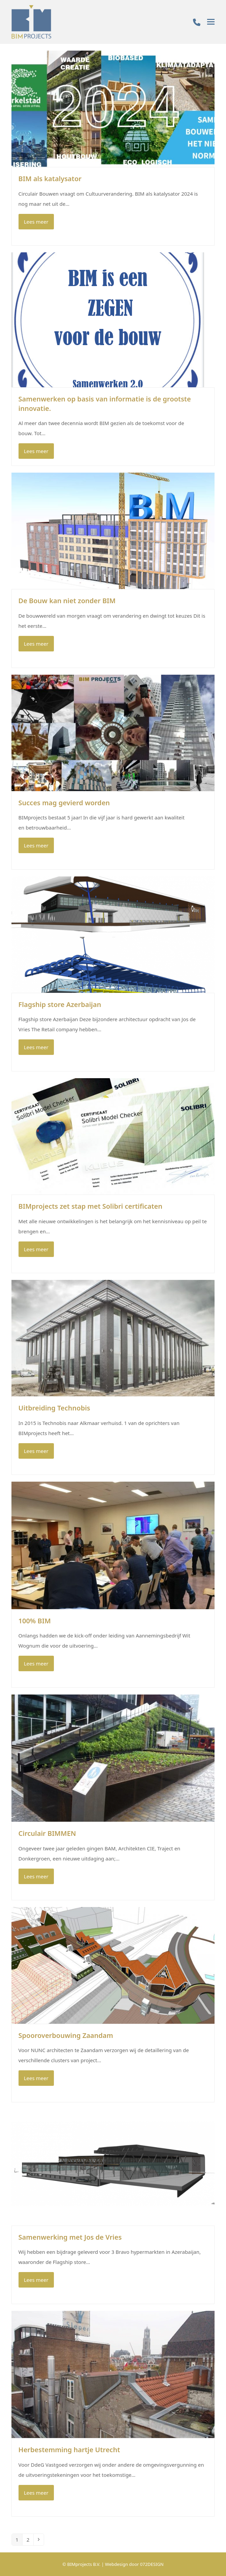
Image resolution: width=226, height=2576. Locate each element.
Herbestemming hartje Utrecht (69, 2449)
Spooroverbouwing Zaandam (66, 2035)
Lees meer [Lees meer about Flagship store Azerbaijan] (36, 1047)
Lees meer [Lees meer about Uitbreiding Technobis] (36, 1451)
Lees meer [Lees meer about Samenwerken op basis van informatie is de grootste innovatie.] (36, 451)
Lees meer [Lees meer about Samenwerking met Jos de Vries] (36, 2279)
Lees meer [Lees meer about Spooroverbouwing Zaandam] (36, 2078)
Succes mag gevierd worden (64, 802)
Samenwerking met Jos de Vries (70, 2237)
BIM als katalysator (50, 178)
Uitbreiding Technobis (54, 1407)
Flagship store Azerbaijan (60, 1004)
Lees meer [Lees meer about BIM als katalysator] (36, 221)
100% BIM (35, 1620)
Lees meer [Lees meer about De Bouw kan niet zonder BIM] (36, 643)
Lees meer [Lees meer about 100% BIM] (36, 1663)
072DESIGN (152, 2564)
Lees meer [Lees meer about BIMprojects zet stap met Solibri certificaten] (36, 1249)
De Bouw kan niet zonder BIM (67, 600)
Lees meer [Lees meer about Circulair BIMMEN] (36, 1876)
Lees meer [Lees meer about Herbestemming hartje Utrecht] (36, 2492)
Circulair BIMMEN (47, 1833)
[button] (211, 22)
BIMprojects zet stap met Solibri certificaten (91, 1206)
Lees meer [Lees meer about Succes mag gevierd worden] (36, 845)
